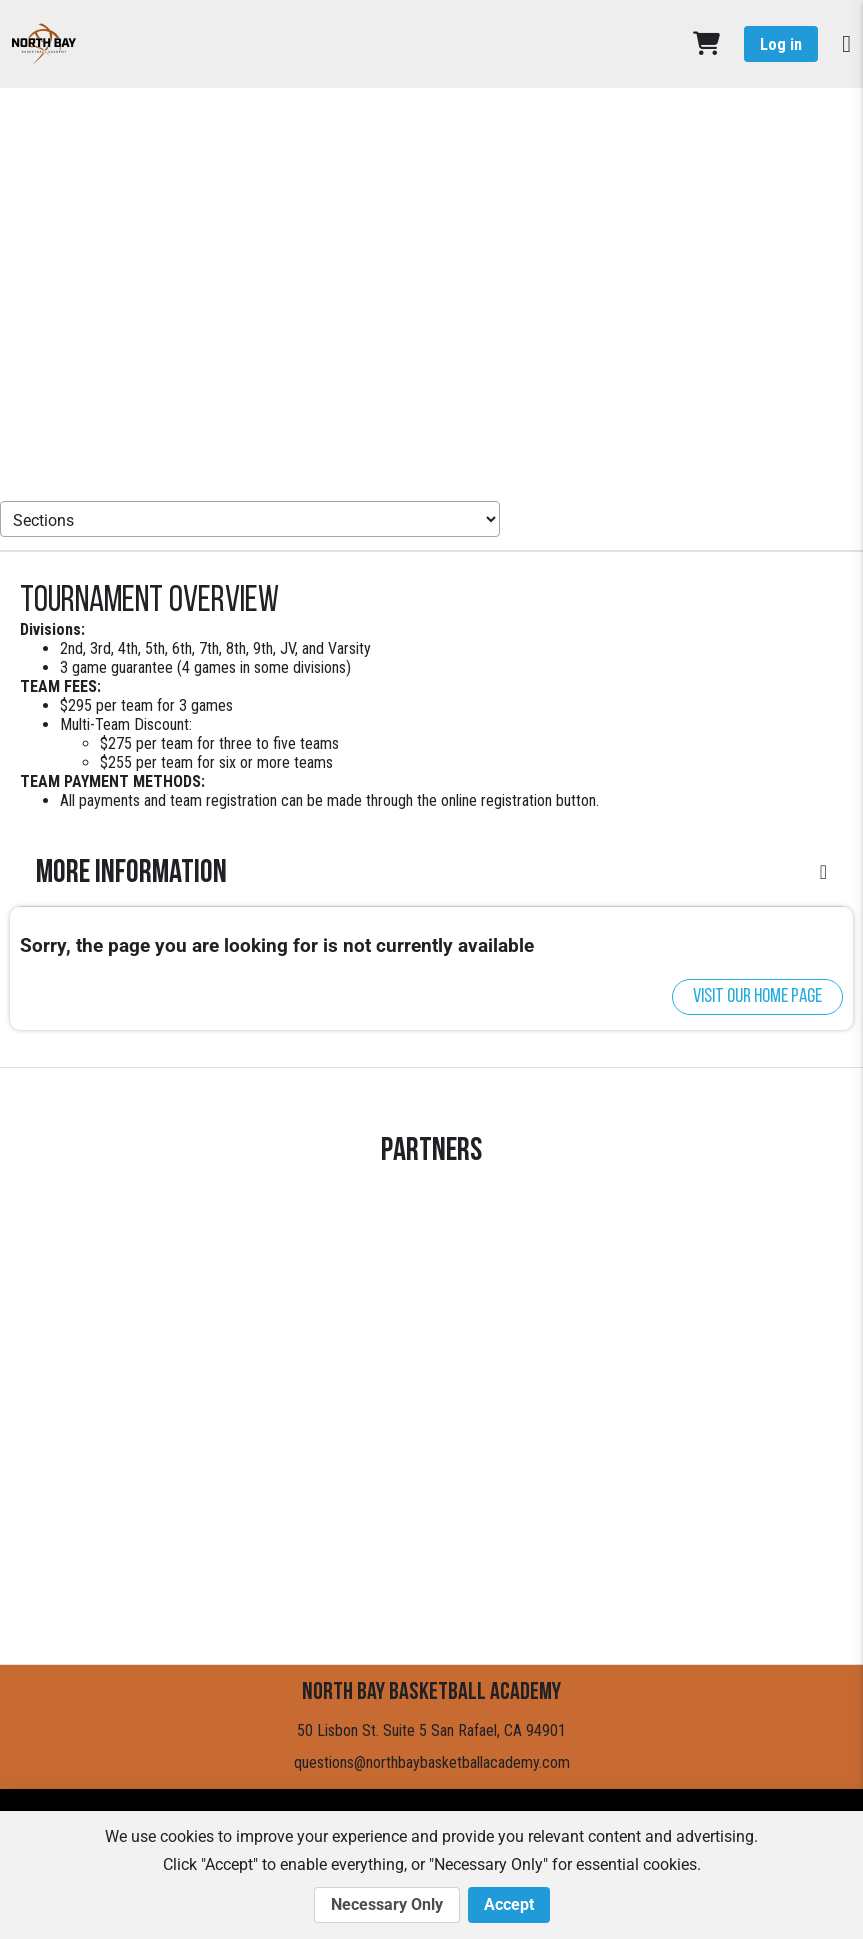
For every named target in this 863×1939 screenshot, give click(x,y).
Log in (781, 44)
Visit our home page (757, 997)
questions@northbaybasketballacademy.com (432, 1762)
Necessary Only (387, 1905)
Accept (509, 1905)
